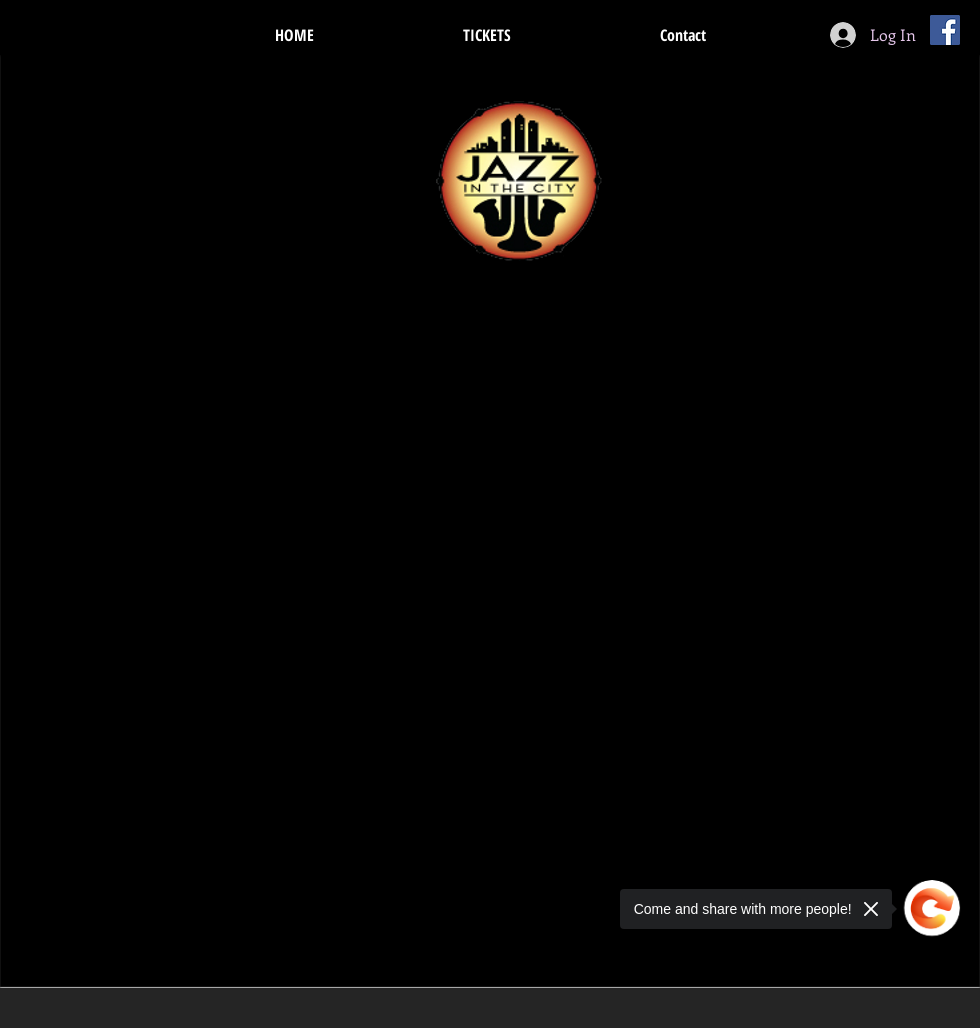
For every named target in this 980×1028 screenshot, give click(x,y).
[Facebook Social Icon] (945, 30)
